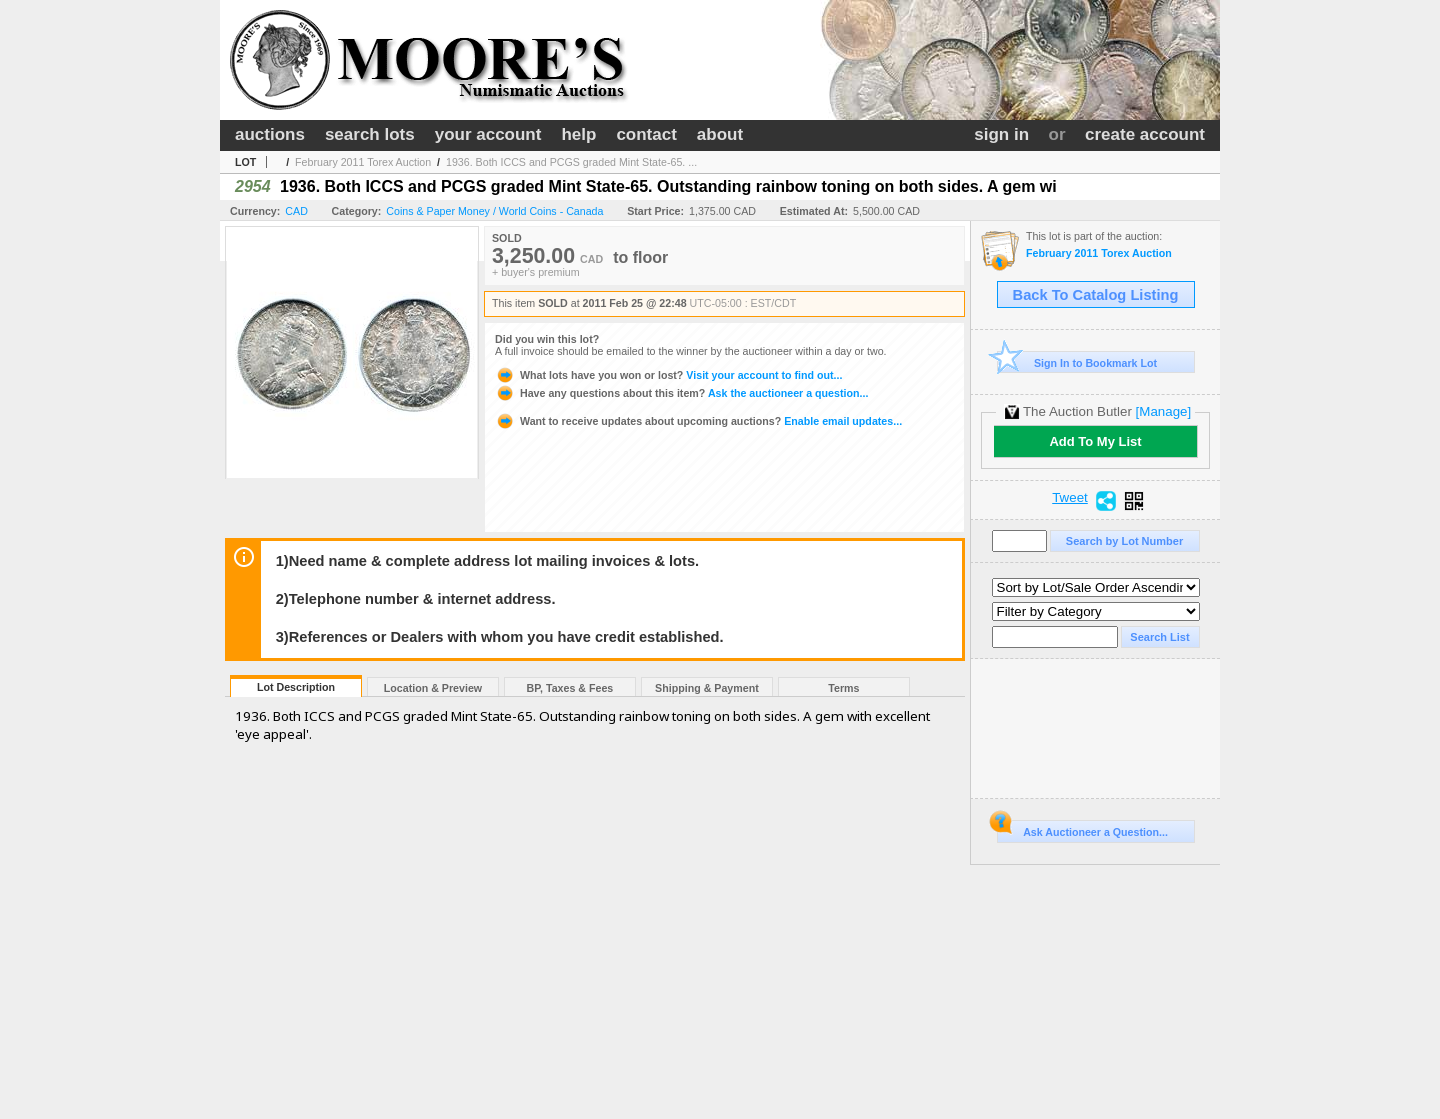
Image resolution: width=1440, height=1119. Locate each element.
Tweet (1070, 498)
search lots (370, 134)
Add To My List (1095, 441)
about (720, 134)
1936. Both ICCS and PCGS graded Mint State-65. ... (571, 162)
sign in (1001, 134)
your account (488, 134)
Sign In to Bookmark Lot (1077, 362)
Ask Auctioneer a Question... (1082, 829)
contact (646, 134)
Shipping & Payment (707, 688)
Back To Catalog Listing (1096, 295)
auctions (270, 134)
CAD (296, 211)
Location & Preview (433, 688)
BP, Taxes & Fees (570, 688)
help (578, 134)
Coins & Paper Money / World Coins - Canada (494, 211)
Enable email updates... (698, 421)
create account (1145, 134)
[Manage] (1163, 411)
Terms (843, 688)
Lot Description (296, 687)
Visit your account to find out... (668, 375)
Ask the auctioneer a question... (681, 393)
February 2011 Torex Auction (363, 162)
